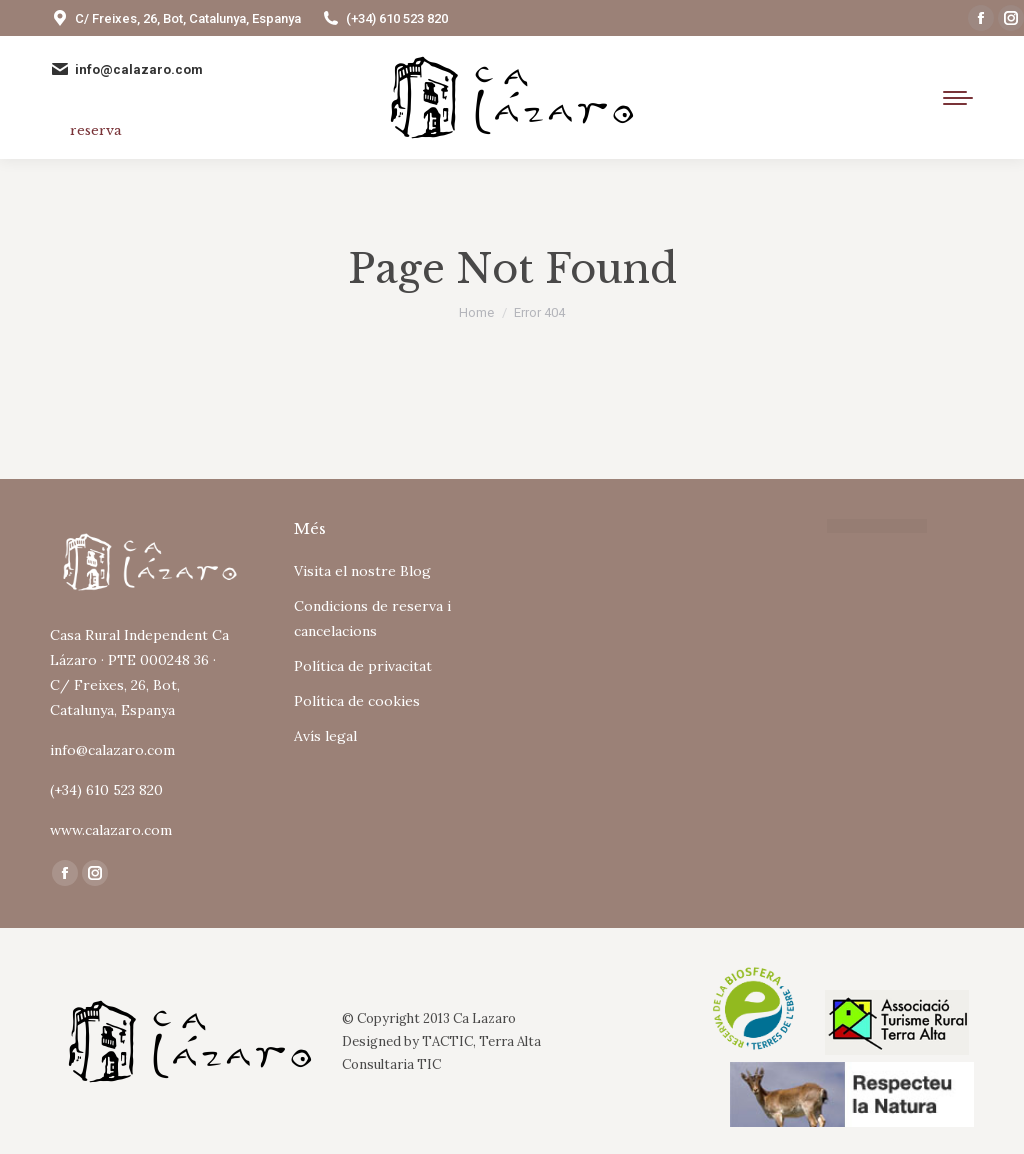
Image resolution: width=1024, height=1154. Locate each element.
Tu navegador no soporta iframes (634, 599)
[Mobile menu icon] (958, 98)
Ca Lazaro (484, 1018)
